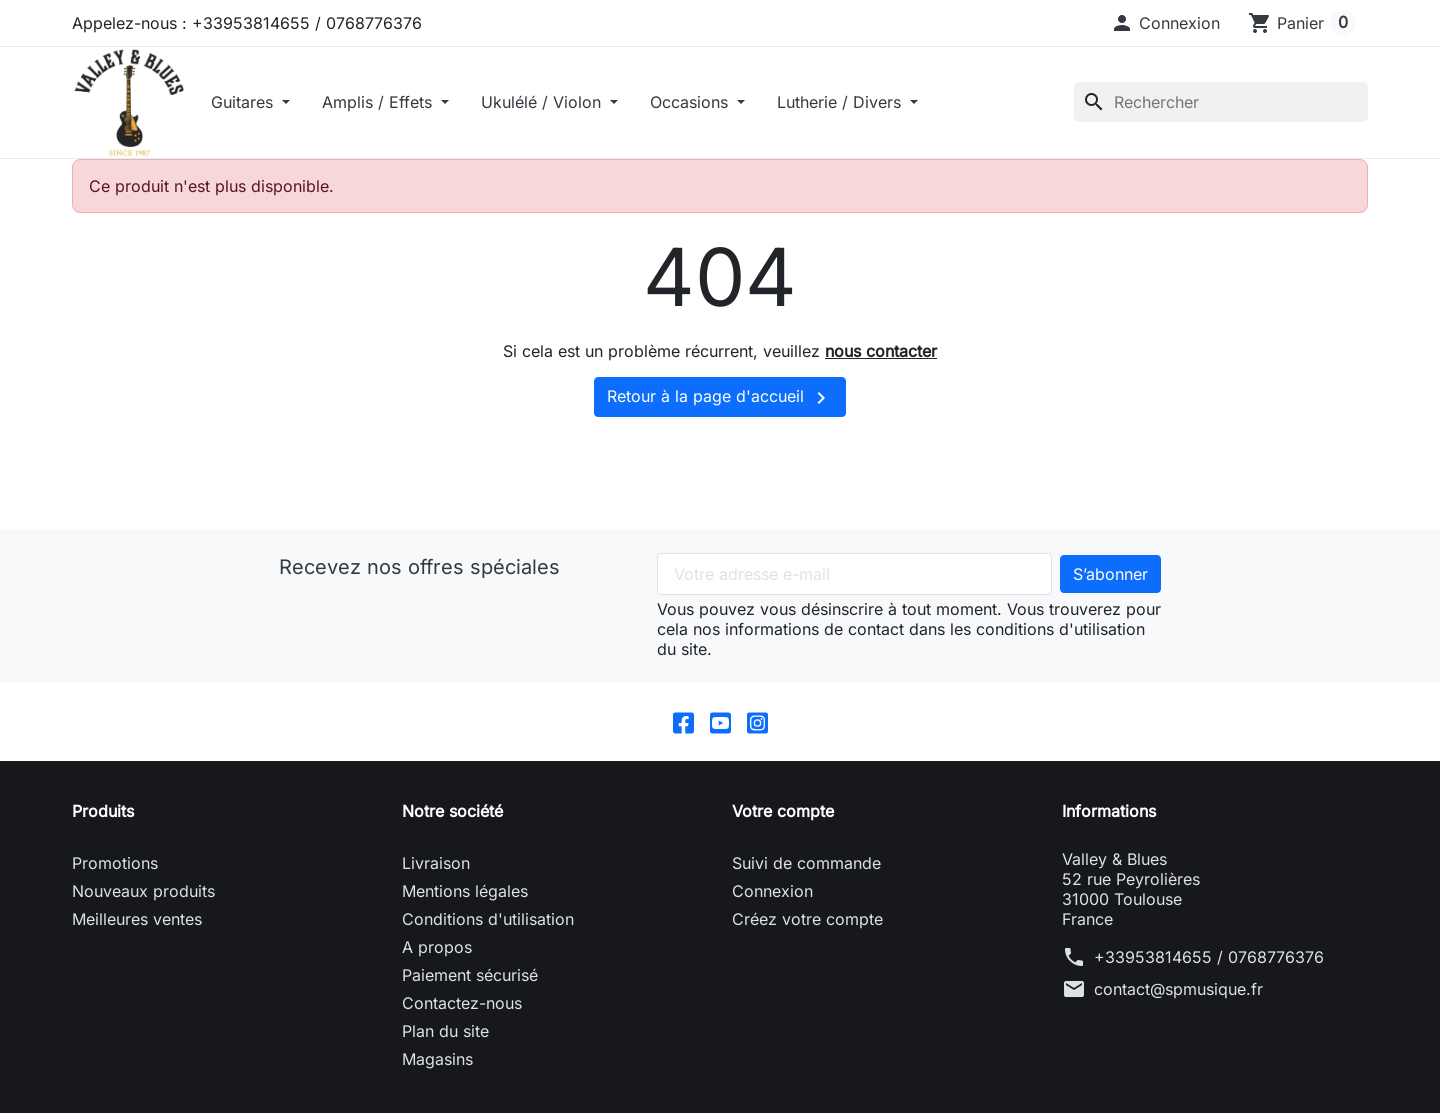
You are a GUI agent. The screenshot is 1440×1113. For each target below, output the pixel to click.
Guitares (244, 102)
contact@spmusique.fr (1178, 989)
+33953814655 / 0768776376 (1209, 957)
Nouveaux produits (143, 891)
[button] (1165, 23)
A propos (437, 947)
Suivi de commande (806, 863)
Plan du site (445, 1031)
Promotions (115, 863)
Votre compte (783, 811)
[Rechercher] (1221, 102)
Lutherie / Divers (841, 102)
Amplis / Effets (379, 102)
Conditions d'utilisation (488, 919)
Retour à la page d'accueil (720, 398)
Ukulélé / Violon (543, 102)
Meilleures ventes (137, 919)
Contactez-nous (462, 1003)
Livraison (436, 863)
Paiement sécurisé (470, 975)
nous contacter (881, 351)
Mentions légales (465, 891)
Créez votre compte (807, 919)
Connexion (772, 891)
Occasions (691, 102)
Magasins (437, 1059)
